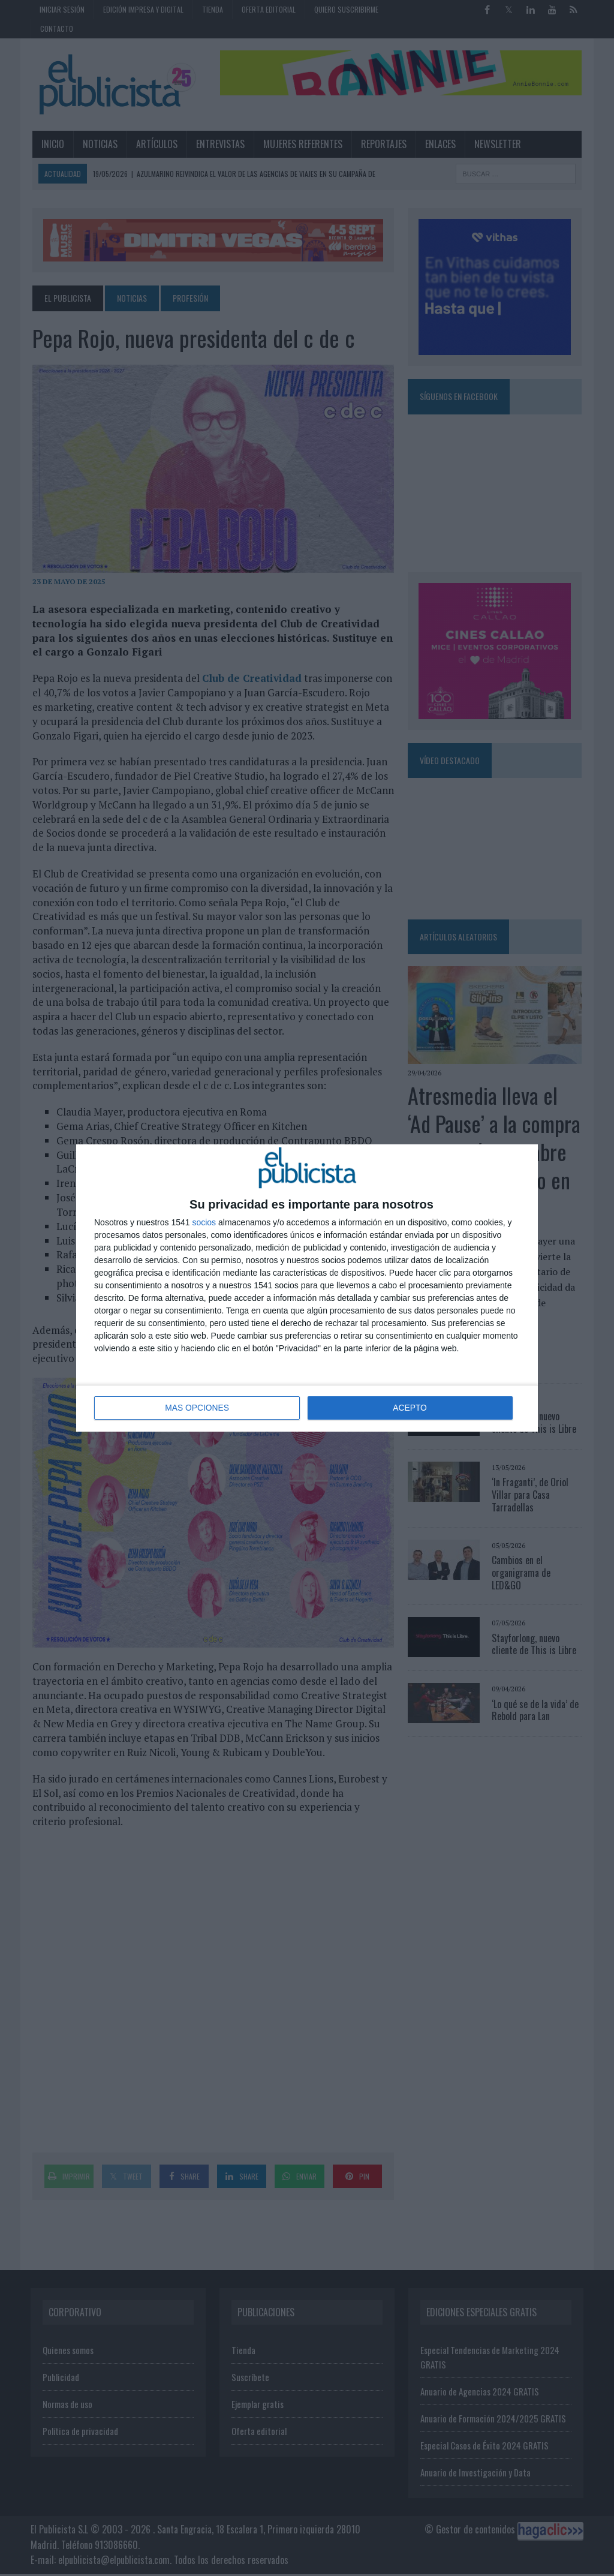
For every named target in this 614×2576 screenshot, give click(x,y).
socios (204, 1223)
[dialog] (307, 1287)
